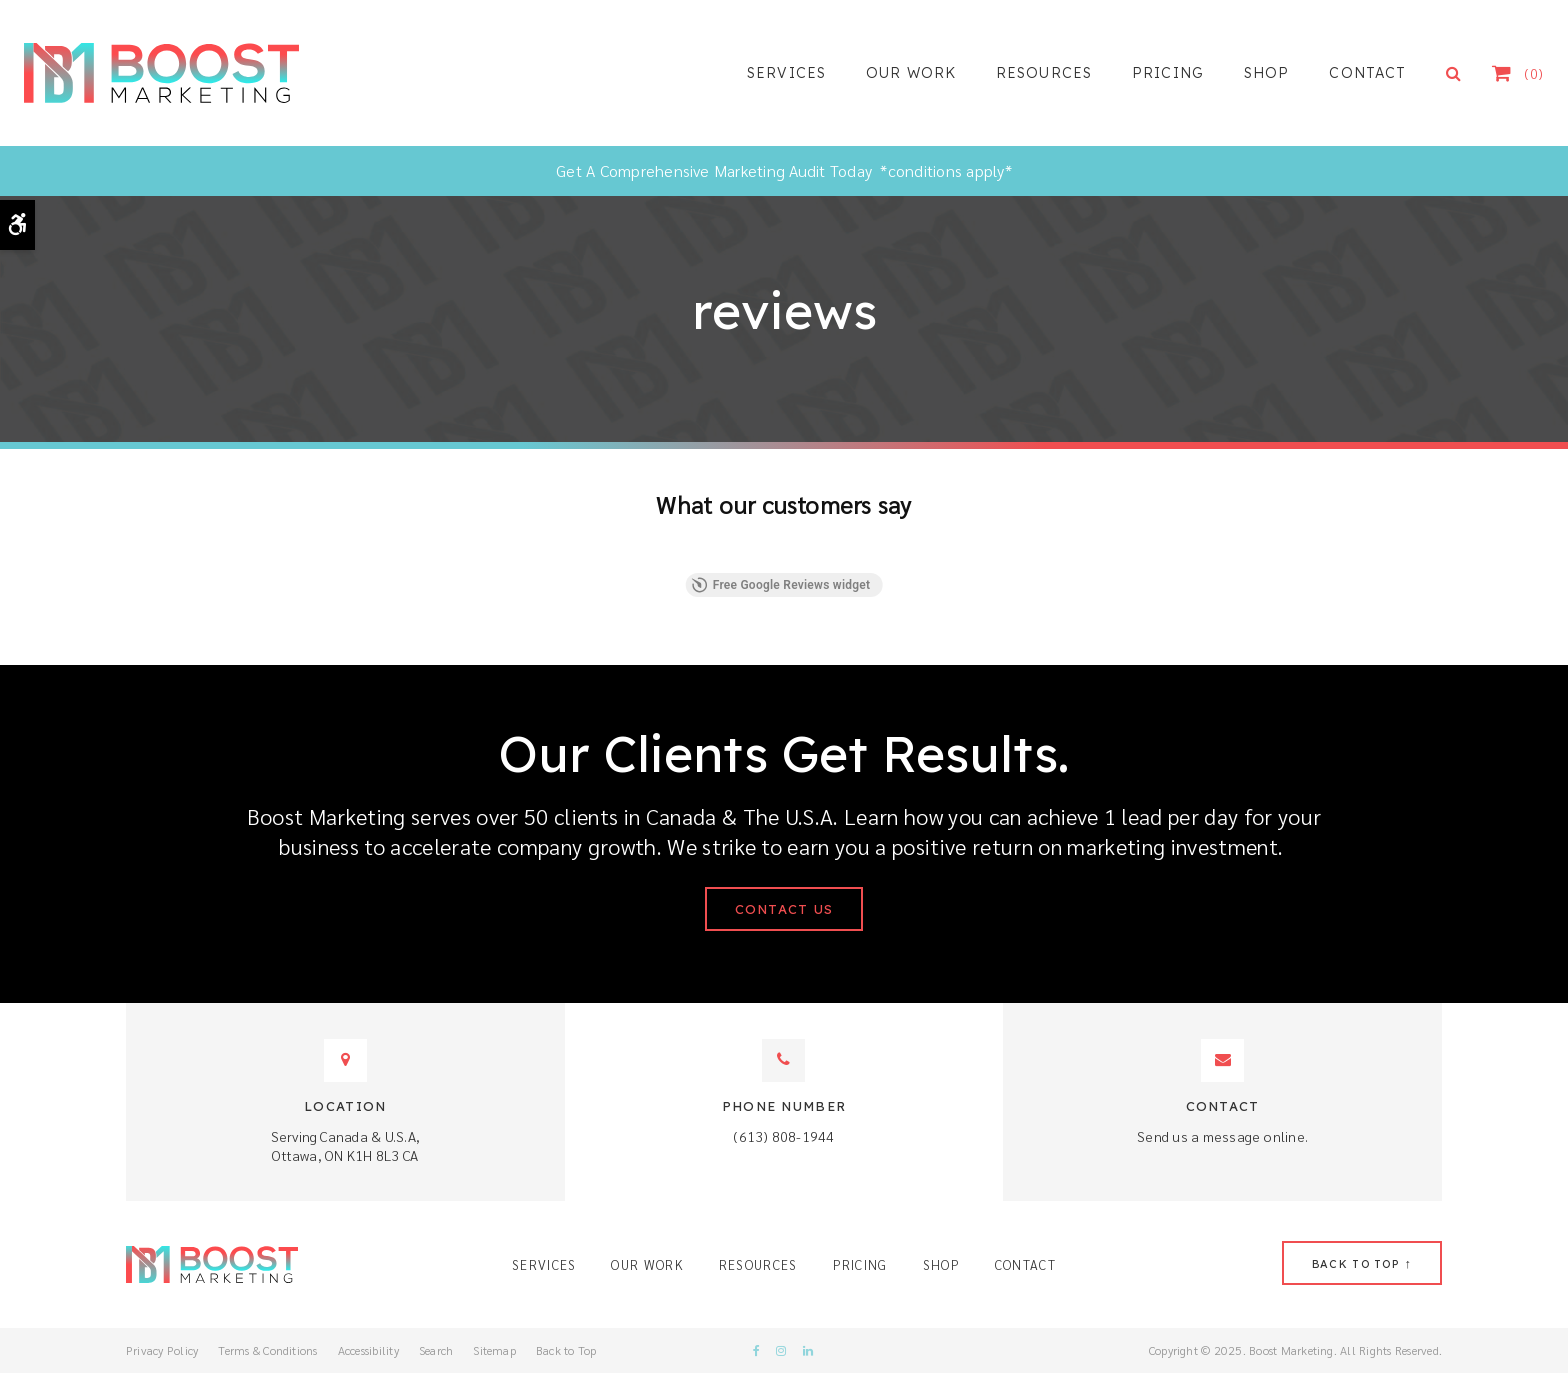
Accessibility (368, 1350)
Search (436, 1350)
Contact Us (784, 909)
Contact (1367, 73)
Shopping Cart (1513, 73)
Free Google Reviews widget (781, 585)
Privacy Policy (162, 1350)
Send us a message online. (1222, 1136)
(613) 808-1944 (783, 1136)
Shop (1266, 73)
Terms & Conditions (267, 1350)
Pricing (1168, 73)
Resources (1044, 73)
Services (786, 73)
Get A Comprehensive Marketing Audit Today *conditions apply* (784, 170)
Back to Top (566, 1350)
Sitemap (494, 1350)
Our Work (911, 73)
